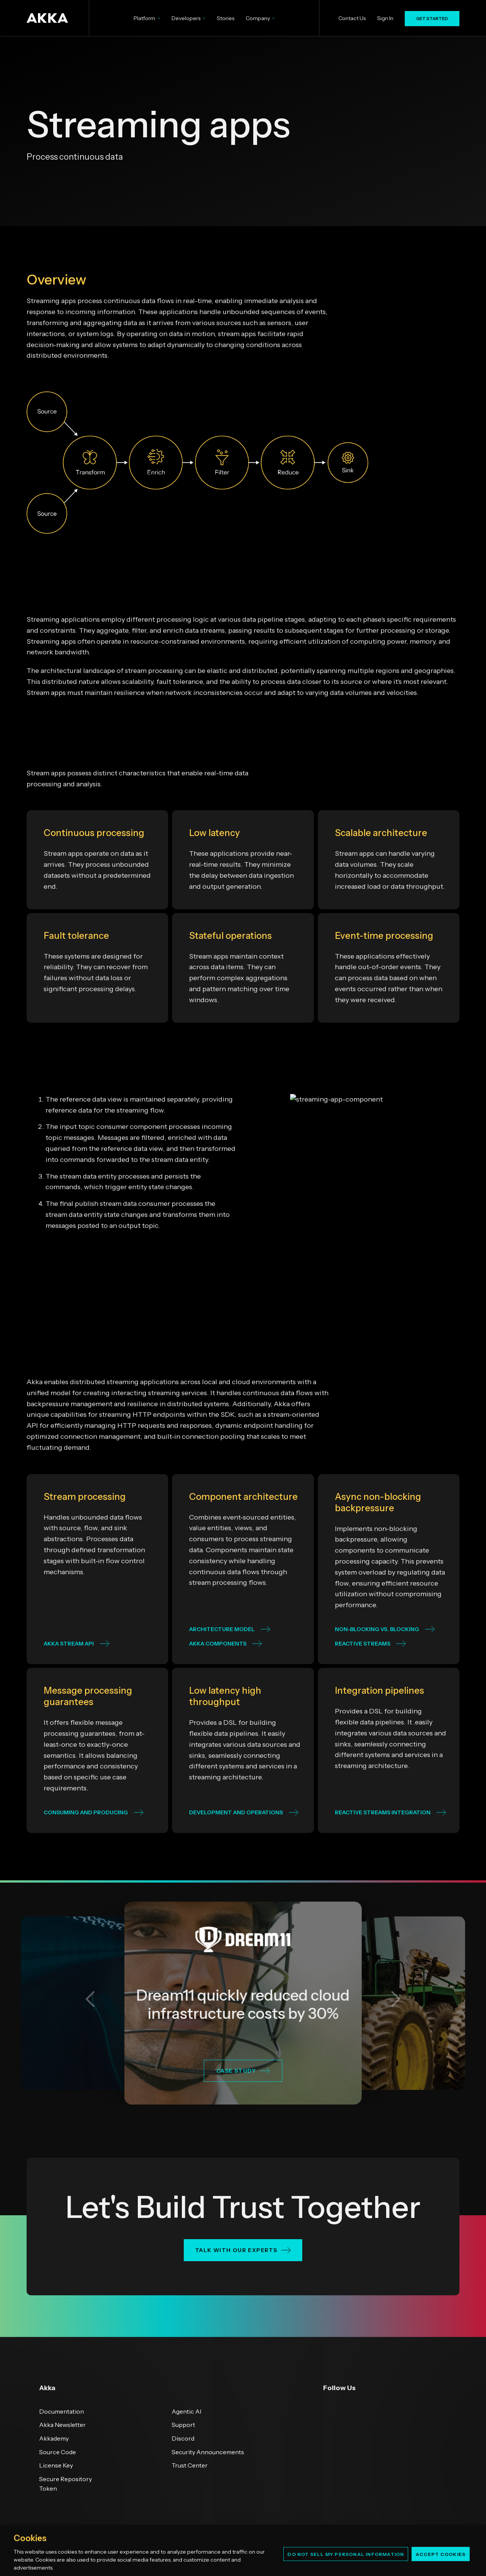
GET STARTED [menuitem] (432, 18)
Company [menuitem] (260, 18)
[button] (90, 1999)
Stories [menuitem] (225, 18)
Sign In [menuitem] (385, 18)
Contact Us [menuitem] (352, 18)
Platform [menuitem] (147, 18)
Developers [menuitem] (188, 18)
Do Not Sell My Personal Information (345, 2554)
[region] (243, 2550)
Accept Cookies (440, 2554)
